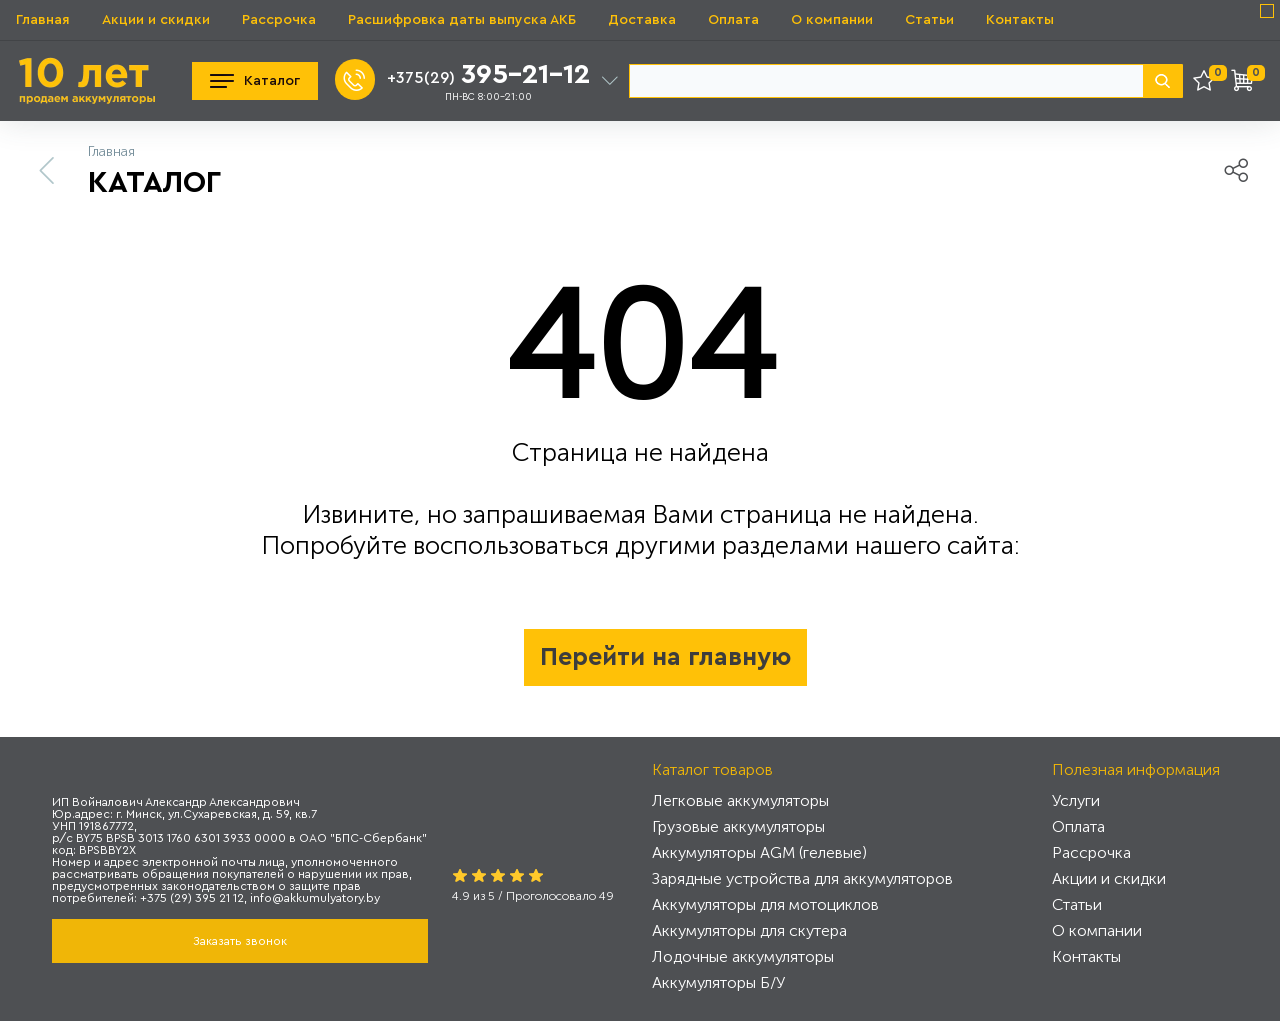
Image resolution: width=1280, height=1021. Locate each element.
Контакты (1020, 20)
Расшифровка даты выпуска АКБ (462, 20)
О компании (832, 20)
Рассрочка (279, 20)
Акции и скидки (156, 20)
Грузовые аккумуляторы (738, 826)
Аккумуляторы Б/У (718, 982)
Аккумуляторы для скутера (749, 930)
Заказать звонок (240, 941)
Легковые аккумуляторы (740, 800)
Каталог (255, 81)
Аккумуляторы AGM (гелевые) (759, 852)
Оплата (733, 20)
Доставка (642, 20)
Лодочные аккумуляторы (743, 956)
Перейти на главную (665, 657)
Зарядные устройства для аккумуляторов (802, 878)
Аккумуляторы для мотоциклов (765, 904)
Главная (43, 20)
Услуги (1076, 800)
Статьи (929, 20)
